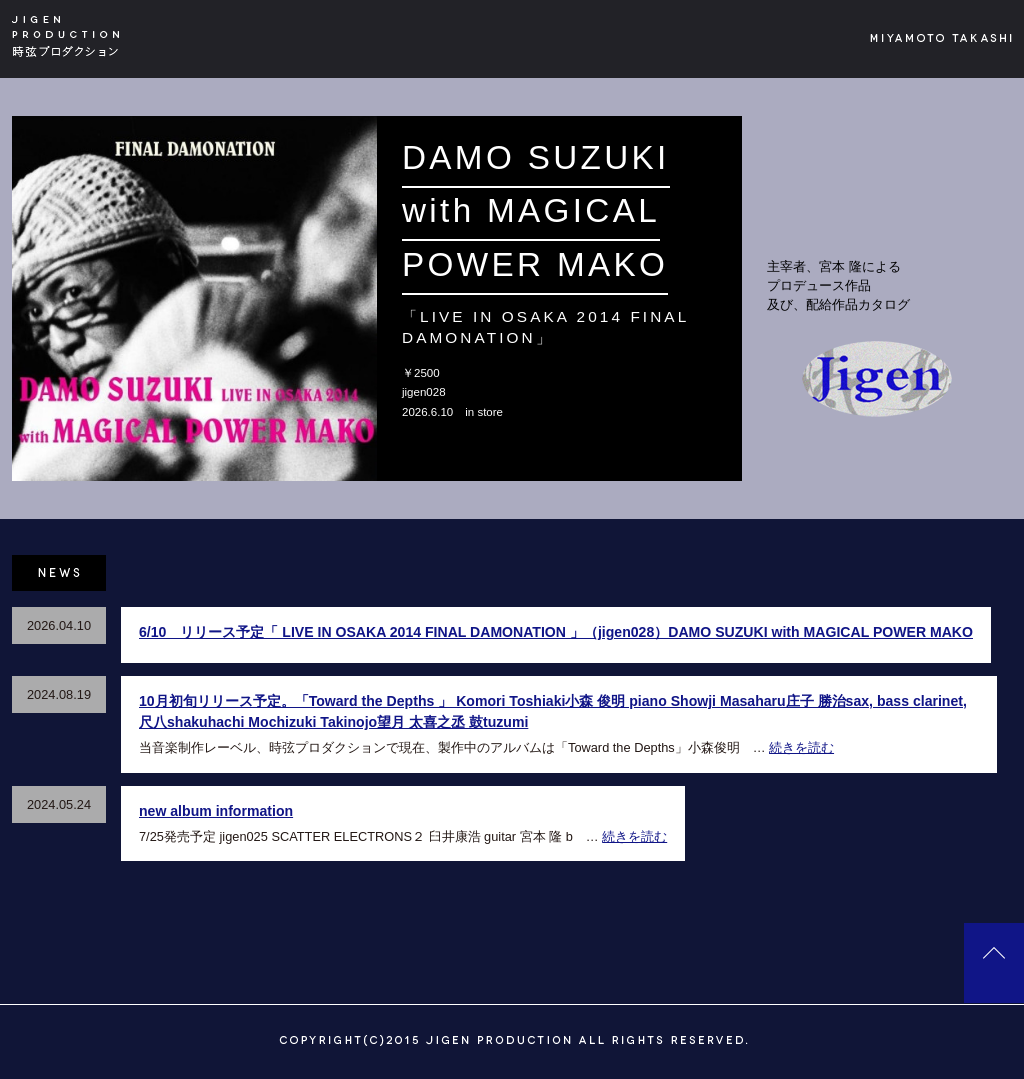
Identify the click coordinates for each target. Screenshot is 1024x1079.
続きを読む (801, 747)
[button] (30, 299)
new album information (216, 811)
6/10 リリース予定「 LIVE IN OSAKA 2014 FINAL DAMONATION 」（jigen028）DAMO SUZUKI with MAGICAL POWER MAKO (556, 632)
